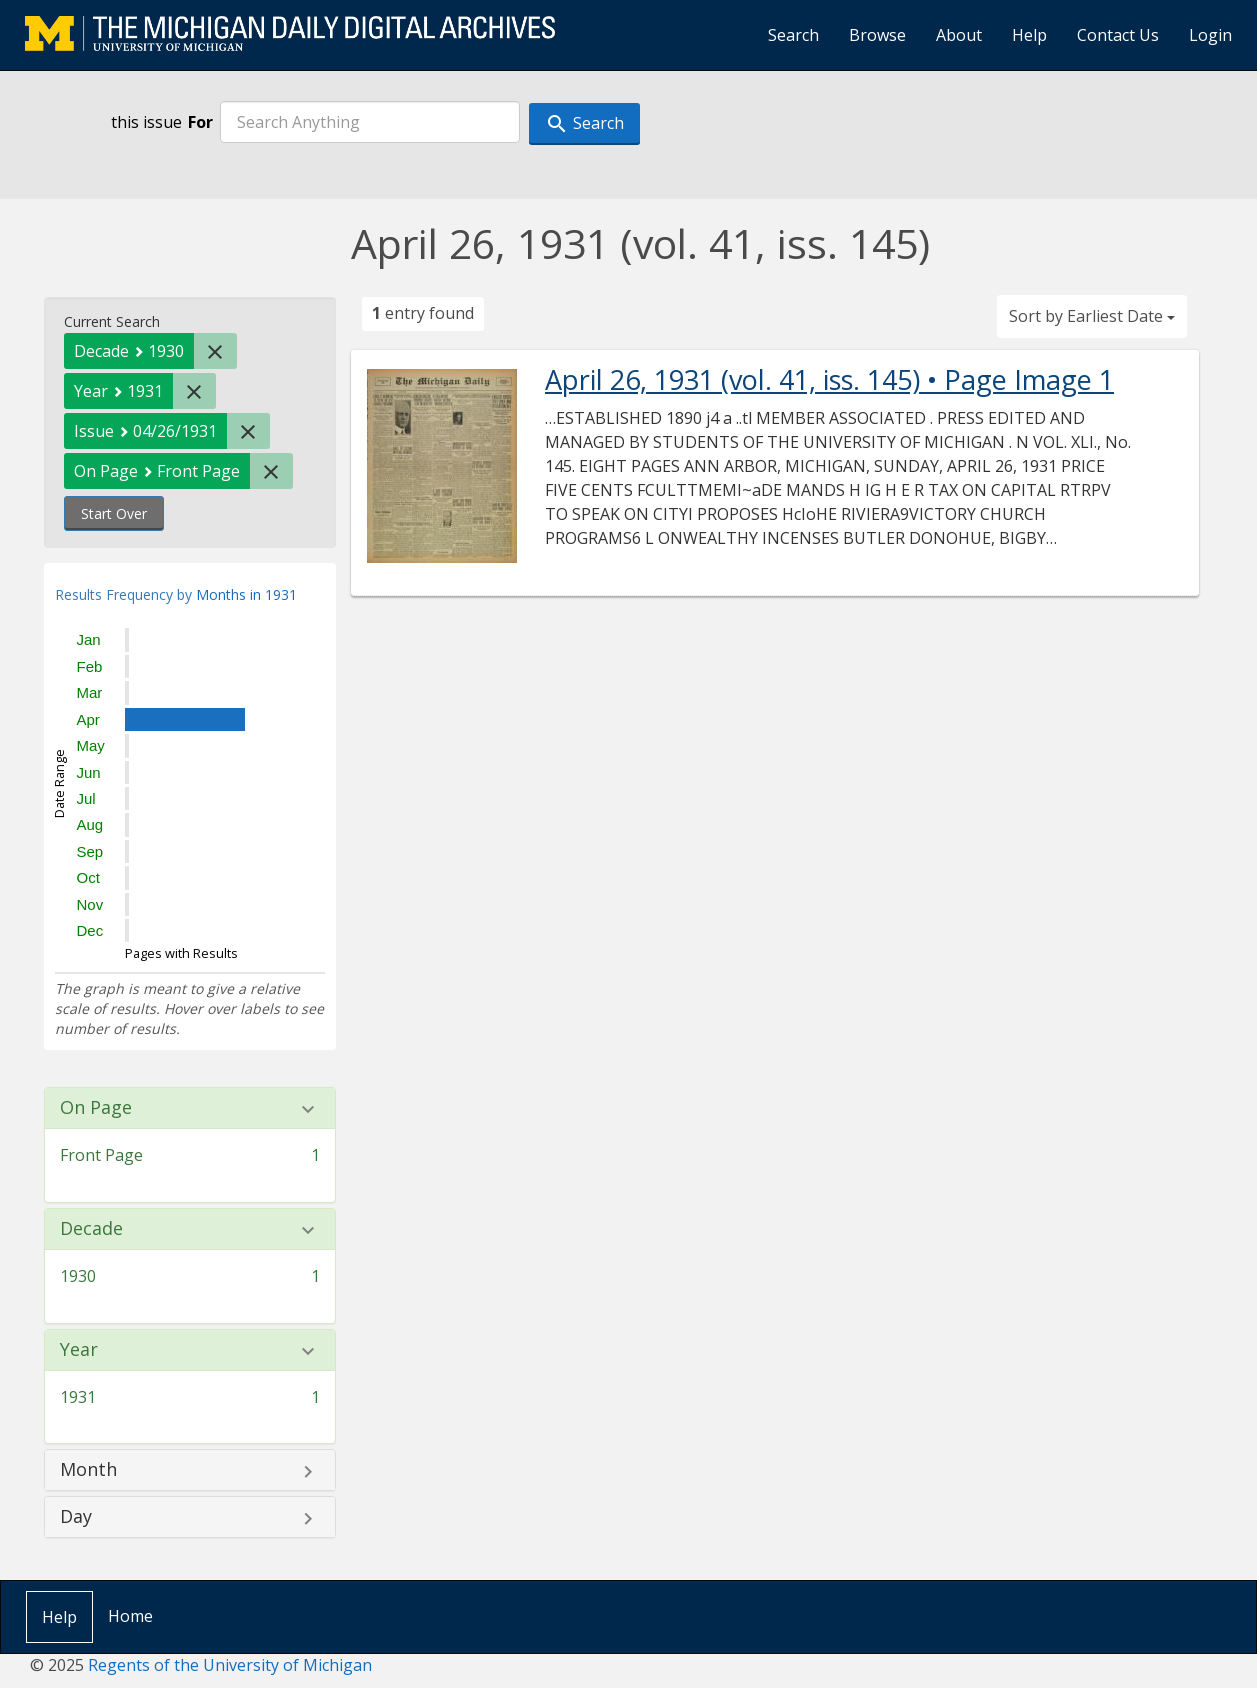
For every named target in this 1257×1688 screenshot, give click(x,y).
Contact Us (1118, 35)
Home (130, 1616)
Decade (91, 1229)
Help (1029, 35)
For (200, 122)
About (959, 35)
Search (793, 35)
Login (1210, 35)
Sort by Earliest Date (1092, 316)
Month (88, 1470)
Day (76, 1517)
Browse (877, 35)
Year (79, 1350)
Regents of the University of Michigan (230, 1665)
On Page (96, 1108)
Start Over (114, 513)
